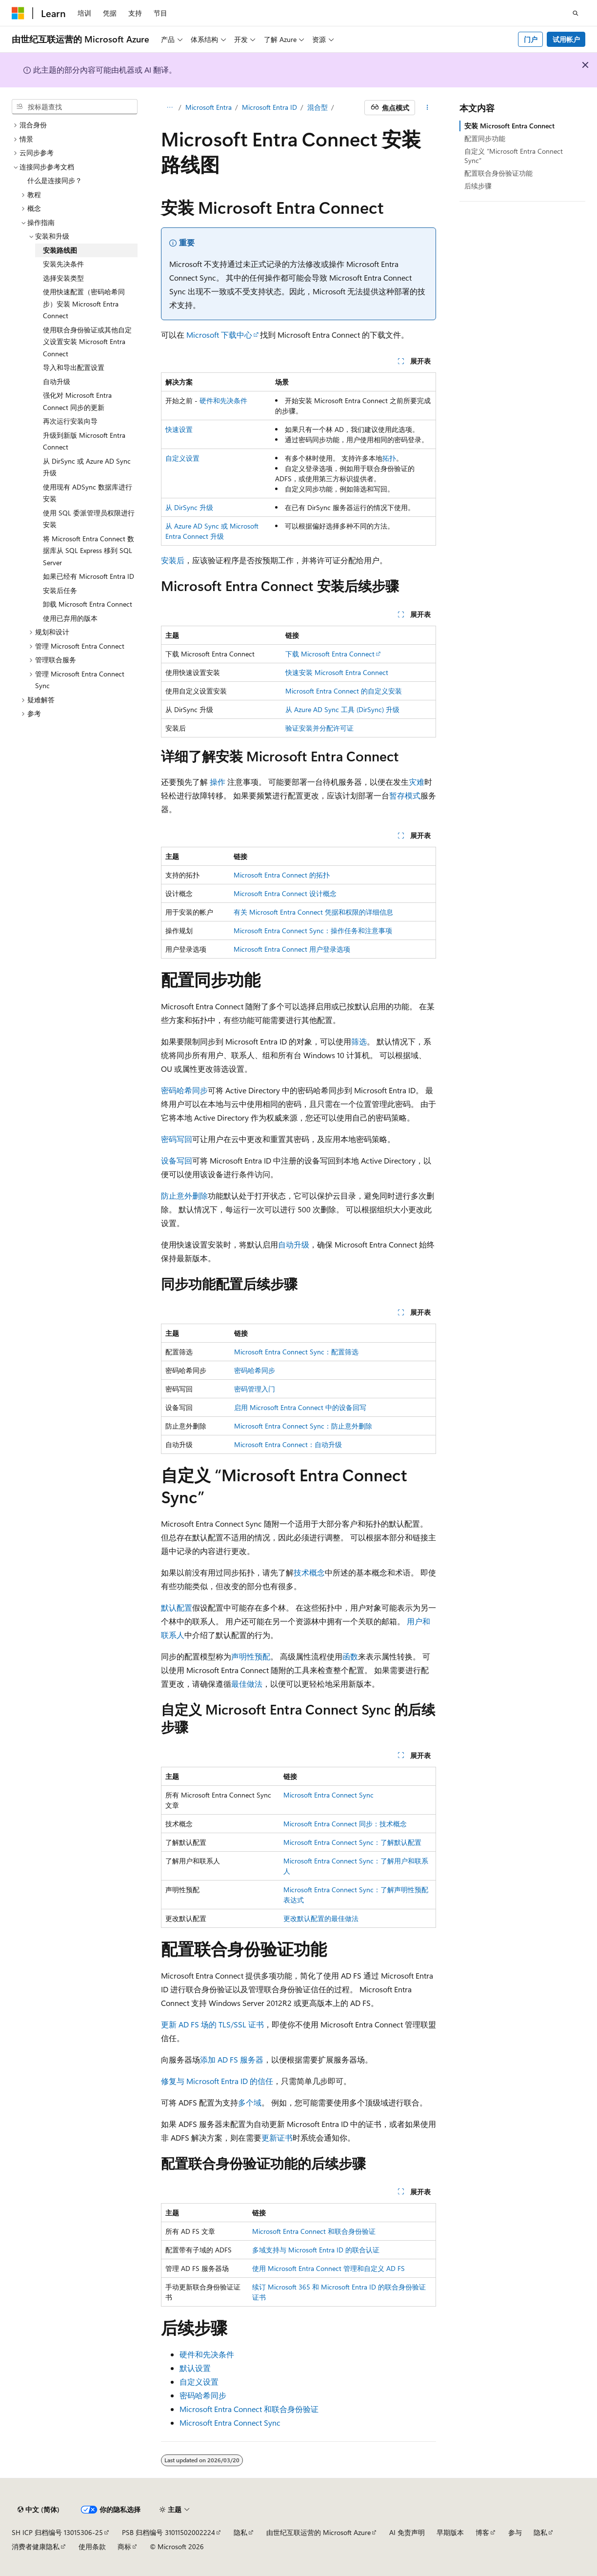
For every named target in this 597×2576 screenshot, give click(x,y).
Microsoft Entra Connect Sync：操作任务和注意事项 (313, 930)
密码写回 (176, 1139)
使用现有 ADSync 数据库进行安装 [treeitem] (87, 493)
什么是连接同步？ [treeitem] (54, 180)
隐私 (240, 2532)
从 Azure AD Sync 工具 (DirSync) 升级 (342, 709)
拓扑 (389, 458)
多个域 (249, 2102)
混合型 (317, 107)
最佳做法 (246, 1683)
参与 (515, 2532)
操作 (217, 782)
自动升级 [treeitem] (56, 381)
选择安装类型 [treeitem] (63, 278)
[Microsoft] (18, 13)
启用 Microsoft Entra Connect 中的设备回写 (300, 1407)
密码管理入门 (254, 1388)
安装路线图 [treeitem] (60, 250)
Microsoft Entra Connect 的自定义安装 (343, 690)
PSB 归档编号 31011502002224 (168, 2532)
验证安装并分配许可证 (319, 728)
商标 (124, 2546)
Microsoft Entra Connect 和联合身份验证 (314, 2231)
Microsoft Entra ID (269, 107)
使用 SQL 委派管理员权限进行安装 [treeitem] (89, 519)
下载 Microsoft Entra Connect (330, 653)
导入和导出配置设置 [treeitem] (73, 367)
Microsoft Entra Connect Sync (328, 1794)
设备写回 (176, 1160)
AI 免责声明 (407, 2532)
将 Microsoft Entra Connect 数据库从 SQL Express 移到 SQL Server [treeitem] (88, 550)
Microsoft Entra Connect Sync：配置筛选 (296, 1351)
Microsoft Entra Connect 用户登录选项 (292, 949)
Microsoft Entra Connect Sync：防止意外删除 (303, 1426)
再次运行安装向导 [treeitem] (70, 421)
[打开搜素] (575, 13)
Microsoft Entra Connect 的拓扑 (282, 874)
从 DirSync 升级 (189, 507)
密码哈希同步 (184, 1090)
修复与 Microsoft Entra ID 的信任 (217, 2081)
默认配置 (176, 1607)
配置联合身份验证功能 (498, 173)
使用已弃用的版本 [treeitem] (70, 618)
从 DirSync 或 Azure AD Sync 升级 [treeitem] (87, 467)
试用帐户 (566, 39)
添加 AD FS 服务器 (231, 2059)
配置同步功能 (484, 138)
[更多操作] (427, 108)
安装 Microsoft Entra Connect (509, 125)
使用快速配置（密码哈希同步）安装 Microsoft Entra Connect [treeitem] (84, 303)
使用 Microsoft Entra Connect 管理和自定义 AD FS (328, 2268)
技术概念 (309, 1572)
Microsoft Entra (208, 107)
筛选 (359, 1041)
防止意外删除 (184, 1195)
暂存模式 (404, 795)
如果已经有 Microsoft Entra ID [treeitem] (88, 576)
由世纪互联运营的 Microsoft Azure (318, 2532)
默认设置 (195, 2368)
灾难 (416, 782)
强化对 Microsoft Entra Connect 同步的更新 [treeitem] (77, 401)
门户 (530, 39)
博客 (482, 2532)
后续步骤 (478, 185)
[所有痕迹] (169, 108)
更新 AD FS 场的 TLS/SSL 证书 (212, 2024)
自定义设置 (182, 458)
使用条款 (92, 2546)
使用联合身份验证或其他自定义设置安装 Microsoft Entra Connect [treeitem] (87, 341)
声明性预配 (250, 1656)
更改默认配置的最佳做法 (320, 1918)
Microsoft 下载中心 (219, 334)
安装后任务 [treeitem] (60, 590)
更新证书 (277, 2137)
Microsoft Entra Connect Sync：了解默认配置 (352, 1842)
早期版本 (450, 2532)
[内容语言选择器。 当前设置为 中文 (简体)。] (38, 2509)
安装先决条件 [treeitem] (63, 263)
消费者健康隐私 (36, 2546)
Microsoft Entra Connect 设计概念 (285, 893)
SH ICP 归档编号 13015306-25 (57, 2532)
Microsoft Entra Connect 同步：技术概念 (345, 1823)
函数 (350, 1656)
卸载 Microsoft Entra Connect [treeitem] (87, 604)
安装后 (172, 560)
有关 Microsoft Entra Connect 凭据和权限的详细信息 (313, 912)
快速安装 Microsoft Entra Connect (336, 672)
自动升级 (293, 1244)
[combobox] (75, 107)
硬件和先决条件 (223, 400)
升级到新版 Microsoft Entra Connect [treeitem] (84, 441)
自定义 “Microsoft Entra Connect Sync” (513, 155)
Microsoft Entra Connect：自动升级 (288, 1444)
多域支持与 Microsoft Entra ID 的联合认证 (315, 2249)
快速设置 (179, 429)
